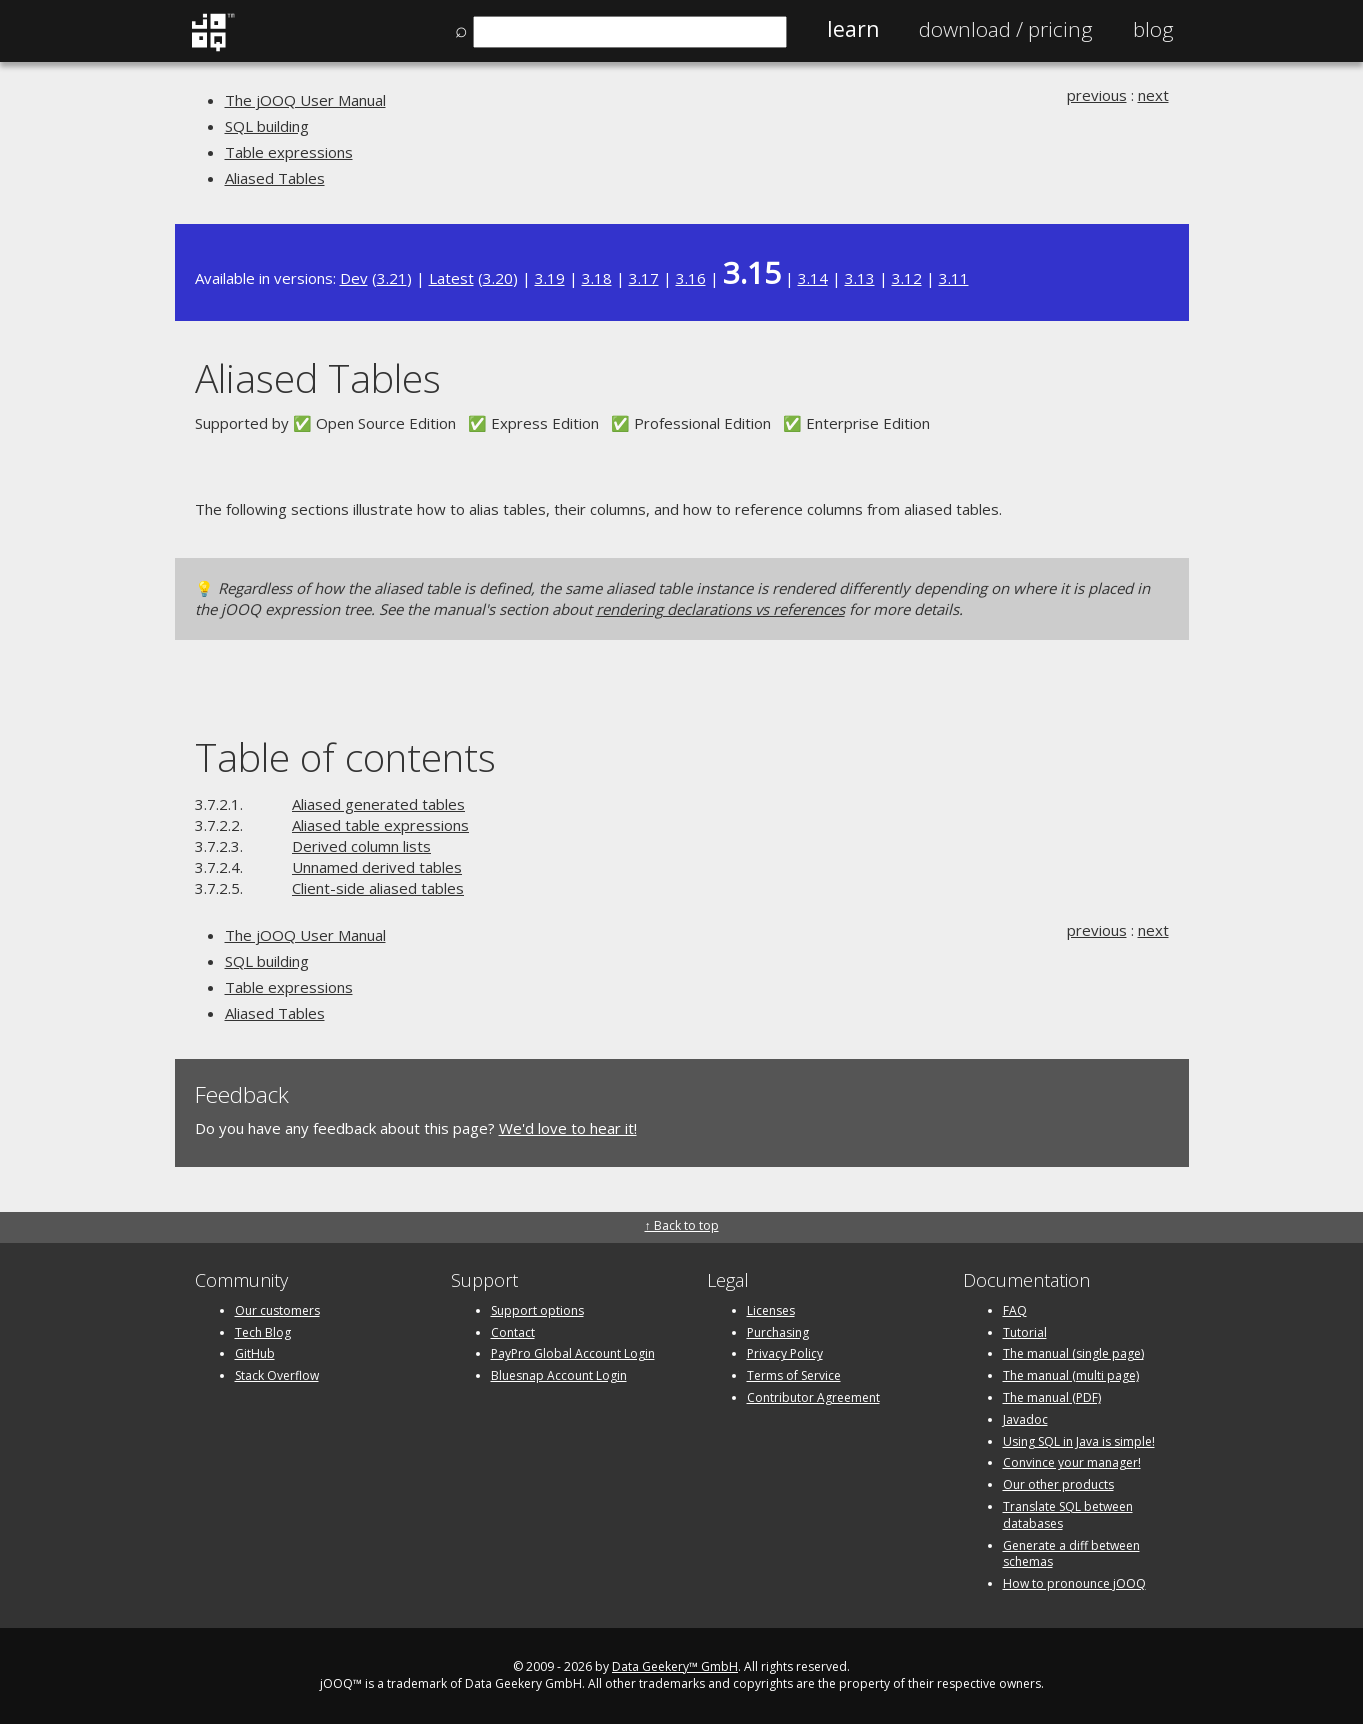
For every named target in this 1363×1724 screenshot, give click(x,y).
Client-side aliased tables (378, 888)
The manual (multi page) (1071, 1375)
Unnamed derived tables (377, 867)
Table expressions (289, 152)
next (1153, 95)
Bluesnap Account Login (559, 1375)
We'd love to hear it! (568, 1128)
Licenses (771, 1310)
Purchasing (778, 1332)
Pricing (1006, 29)
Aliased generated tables (378, 804)
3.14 (813, 278)
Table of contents (345, 756)
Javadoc (1025, 1419)
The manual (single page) (1073, 1353)
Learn (853, 29)
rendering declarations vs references (720, 609)
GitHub (255, 1353)
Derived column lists (361, 846)
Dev (354, 278)
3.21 (392, 278)
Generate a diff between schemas (1071, 1554)
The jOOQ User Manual (305, 100)
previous (1097, 95)
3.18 (597, 278)
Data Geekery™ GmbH (675, 1666)
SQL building (267, 126)
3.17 (644, 278)
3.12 (907, 278)
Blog (1153, 29)
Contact (513, 1332)
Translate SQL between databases (1068, 1515)
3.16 (691, 278)
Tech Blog (263, 1332)
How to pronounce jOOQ (1074, 1583)
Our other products (1058, 1484)
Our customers (277, 1310)
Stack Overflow (277, 1375)
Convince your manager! (1072, 1462)
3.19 (550, 278)
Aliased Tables (275, 178)
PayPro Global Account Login (573, 1353)
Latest (451, 278)
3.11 (954, 278)
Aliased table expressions (380, 825)
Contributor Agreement (813, 1397)
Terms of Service (794, 1375)
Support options (537, 1310)
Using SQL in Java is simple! (1079, 1441)
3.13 (860, 278)
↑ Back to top (682, 1225)
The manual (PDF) (1052, 1397)
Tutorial (1025, 1332)
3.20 (498, 278)
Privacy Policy (785, 1353)
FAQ (1015, 1310)
